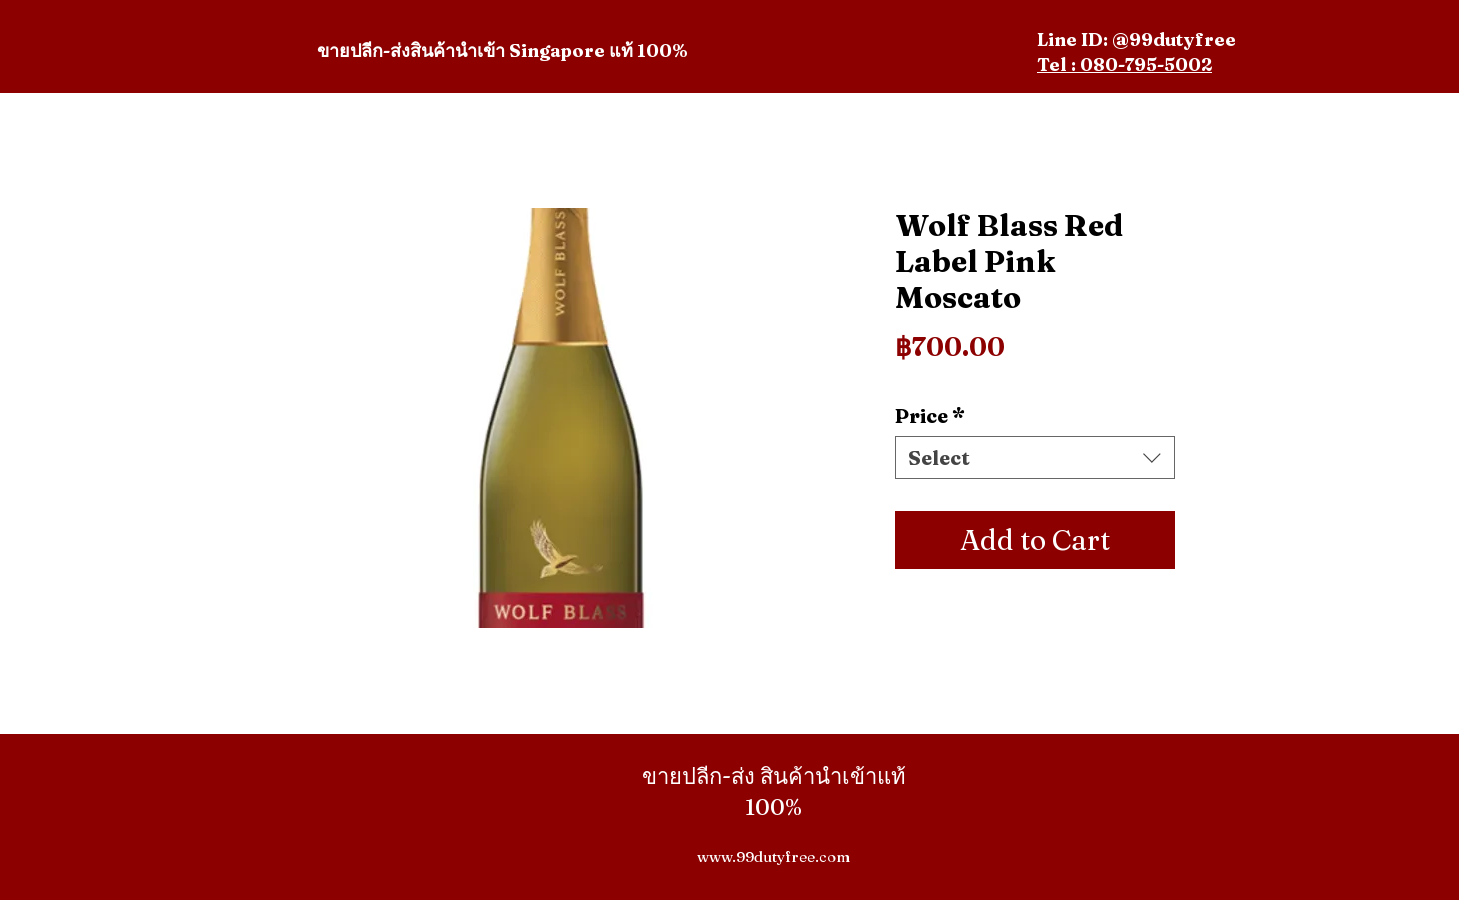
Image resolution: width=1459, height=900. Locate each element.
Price (930, 415)
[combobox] (1035, 457)
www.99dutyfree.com (773, 856)
